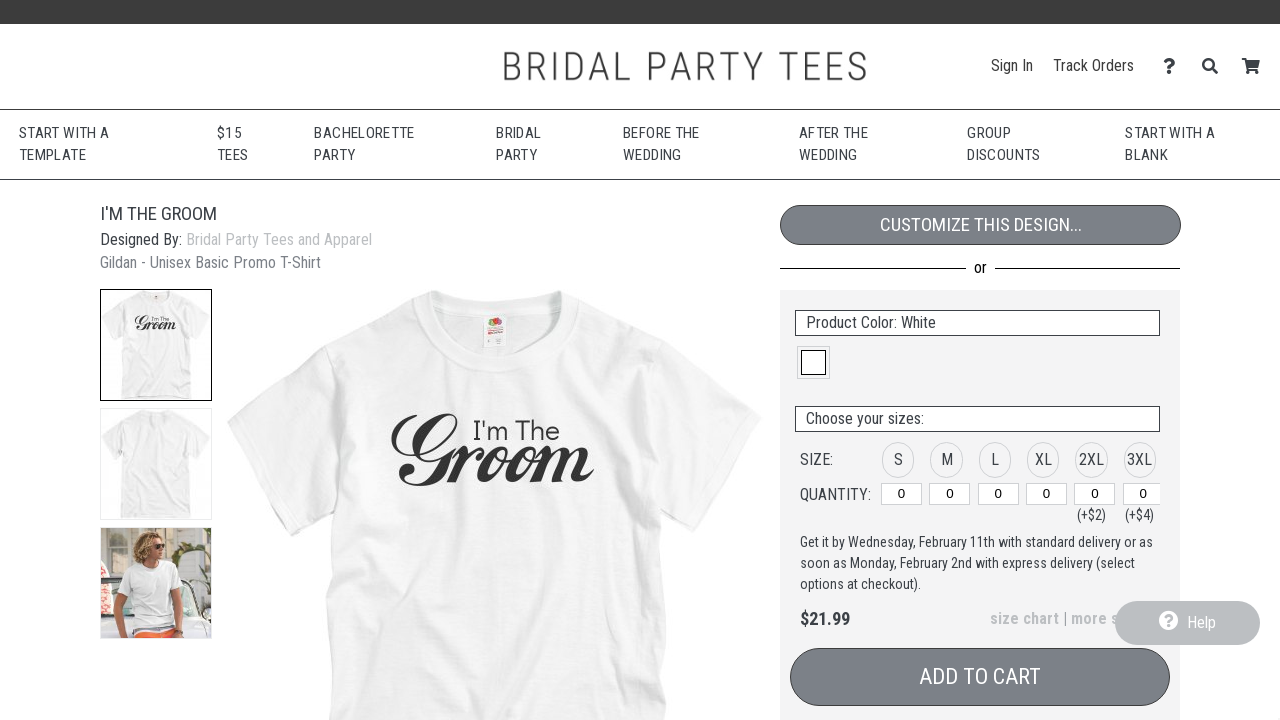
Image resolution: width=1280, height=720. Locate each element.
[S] (901, 494)
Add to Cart (980, 676)
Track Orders (1093, 65)
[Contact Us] (1174, 66)
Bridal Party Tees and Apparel (279, 239)
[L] (998, 494)
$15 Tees (232, 144)
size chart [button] (1024, 618)
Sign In (1012, 65)
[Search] (1215, 66)
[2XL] (1094, 494)
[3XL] (1143, 494)
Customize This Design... (981, 224)
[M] (949, 494)
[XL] (1046, 494)
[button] (156, 345)
